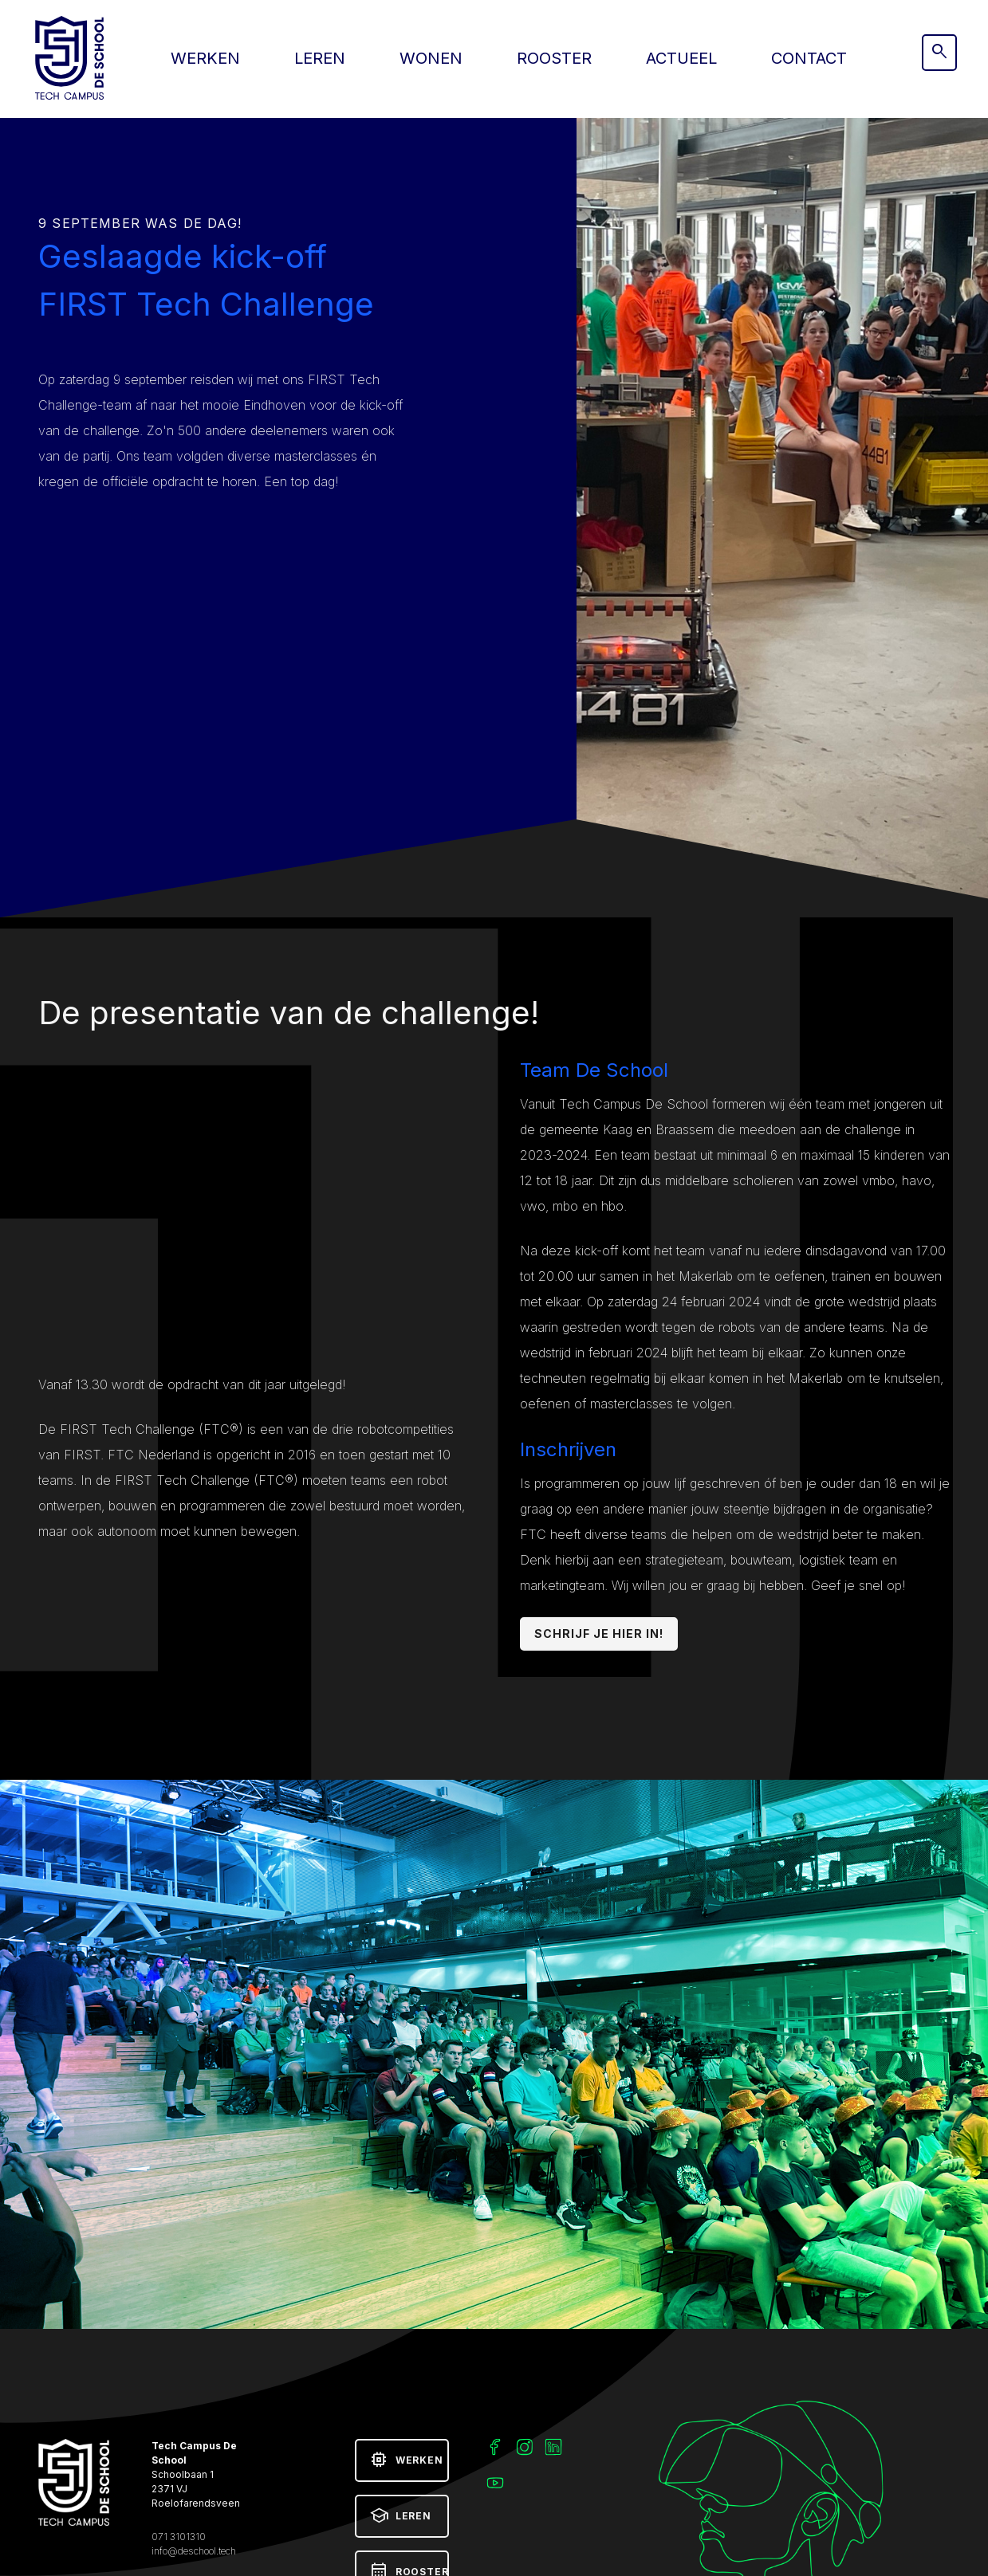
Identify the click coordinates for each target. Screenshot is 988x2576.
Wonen (431, 58)
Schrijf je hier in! (599, 1633)
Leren (319, 58)
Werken (205, 58)
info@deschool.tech (194, 2551)
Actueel (681, 58)
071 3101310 (179, 2537)
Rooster (554, 58)
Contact (809, 58)
